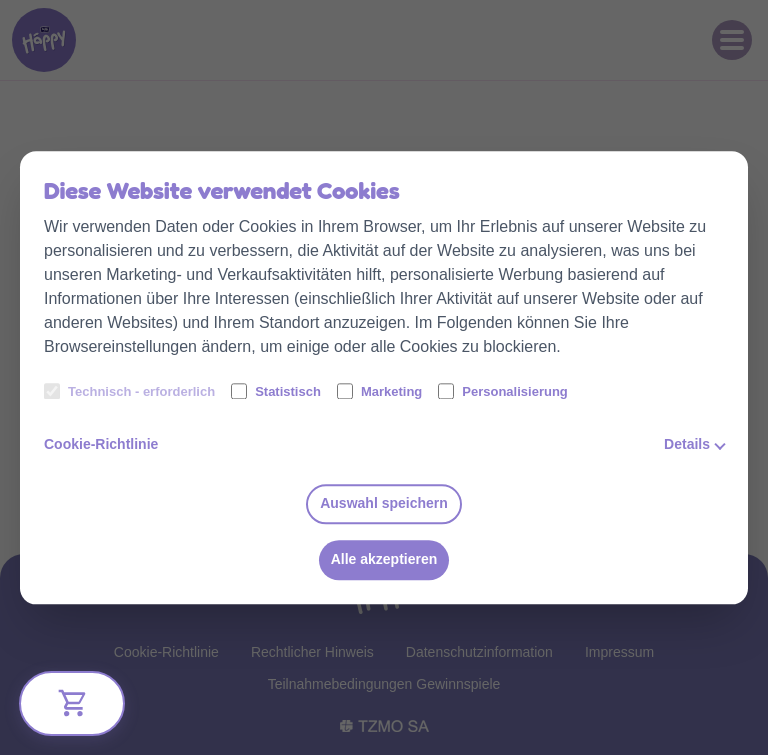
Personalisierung (502, 391)
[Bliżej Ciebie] (72, 703)
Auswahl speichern (384, 504)
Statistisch (276, 391)
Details (687, 444)
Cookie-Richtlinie (101, 444)
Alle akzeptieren (384, 560)
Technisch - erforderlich (129, 391)
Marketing (379, 391)
